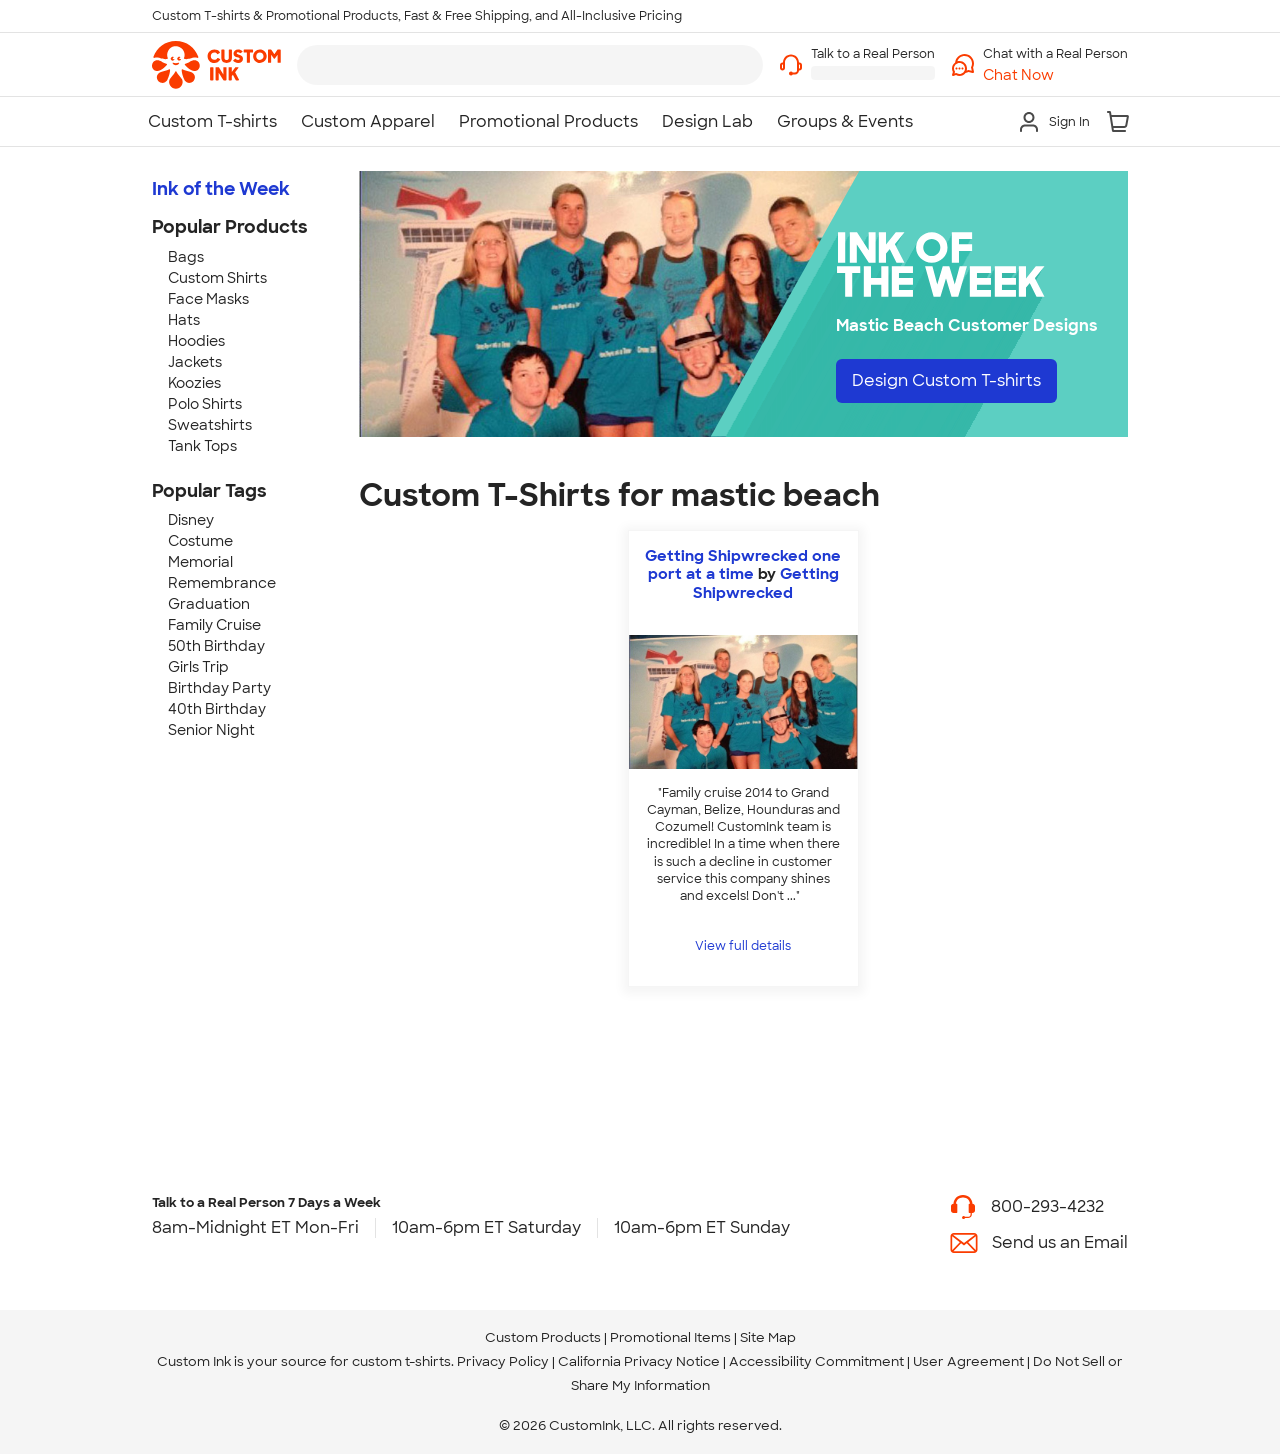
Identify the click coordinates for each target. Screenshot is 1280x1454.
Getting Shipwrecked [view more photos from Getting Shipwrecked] (766, 583)
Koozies (194, 383)
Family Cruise (214, 625)
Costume (200, 541)
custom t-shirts (401, 1361)
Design (946, 380)
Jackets (195, 362)
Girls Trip (198, 667)
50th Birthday (216, 646)
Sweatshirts (210, 425)
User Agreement (968, 1361)
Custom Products (543, 1337)
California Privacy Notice (639, 1361)
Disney (191, 520)
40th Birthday (217, 709)
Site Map (768, 1337)
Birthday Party (219, 688)
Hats (184, 320)
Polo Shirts (205, 404)
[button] (1055, 75)
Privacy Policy (503, 1361)
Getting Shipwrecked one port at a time (743, 565)
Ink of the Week (221, 189)
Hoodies (196, 341)
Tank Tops (202, 446)
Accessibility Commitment (816, 1361)
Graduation (209, 604)
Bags (186, 257)
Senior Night (211, 730)
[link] (216, 65)
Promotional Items (670, 1337)
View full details (743, 946)
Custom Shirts (217, 278)
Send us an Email (1060, 1242)
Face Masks (208, 299)
